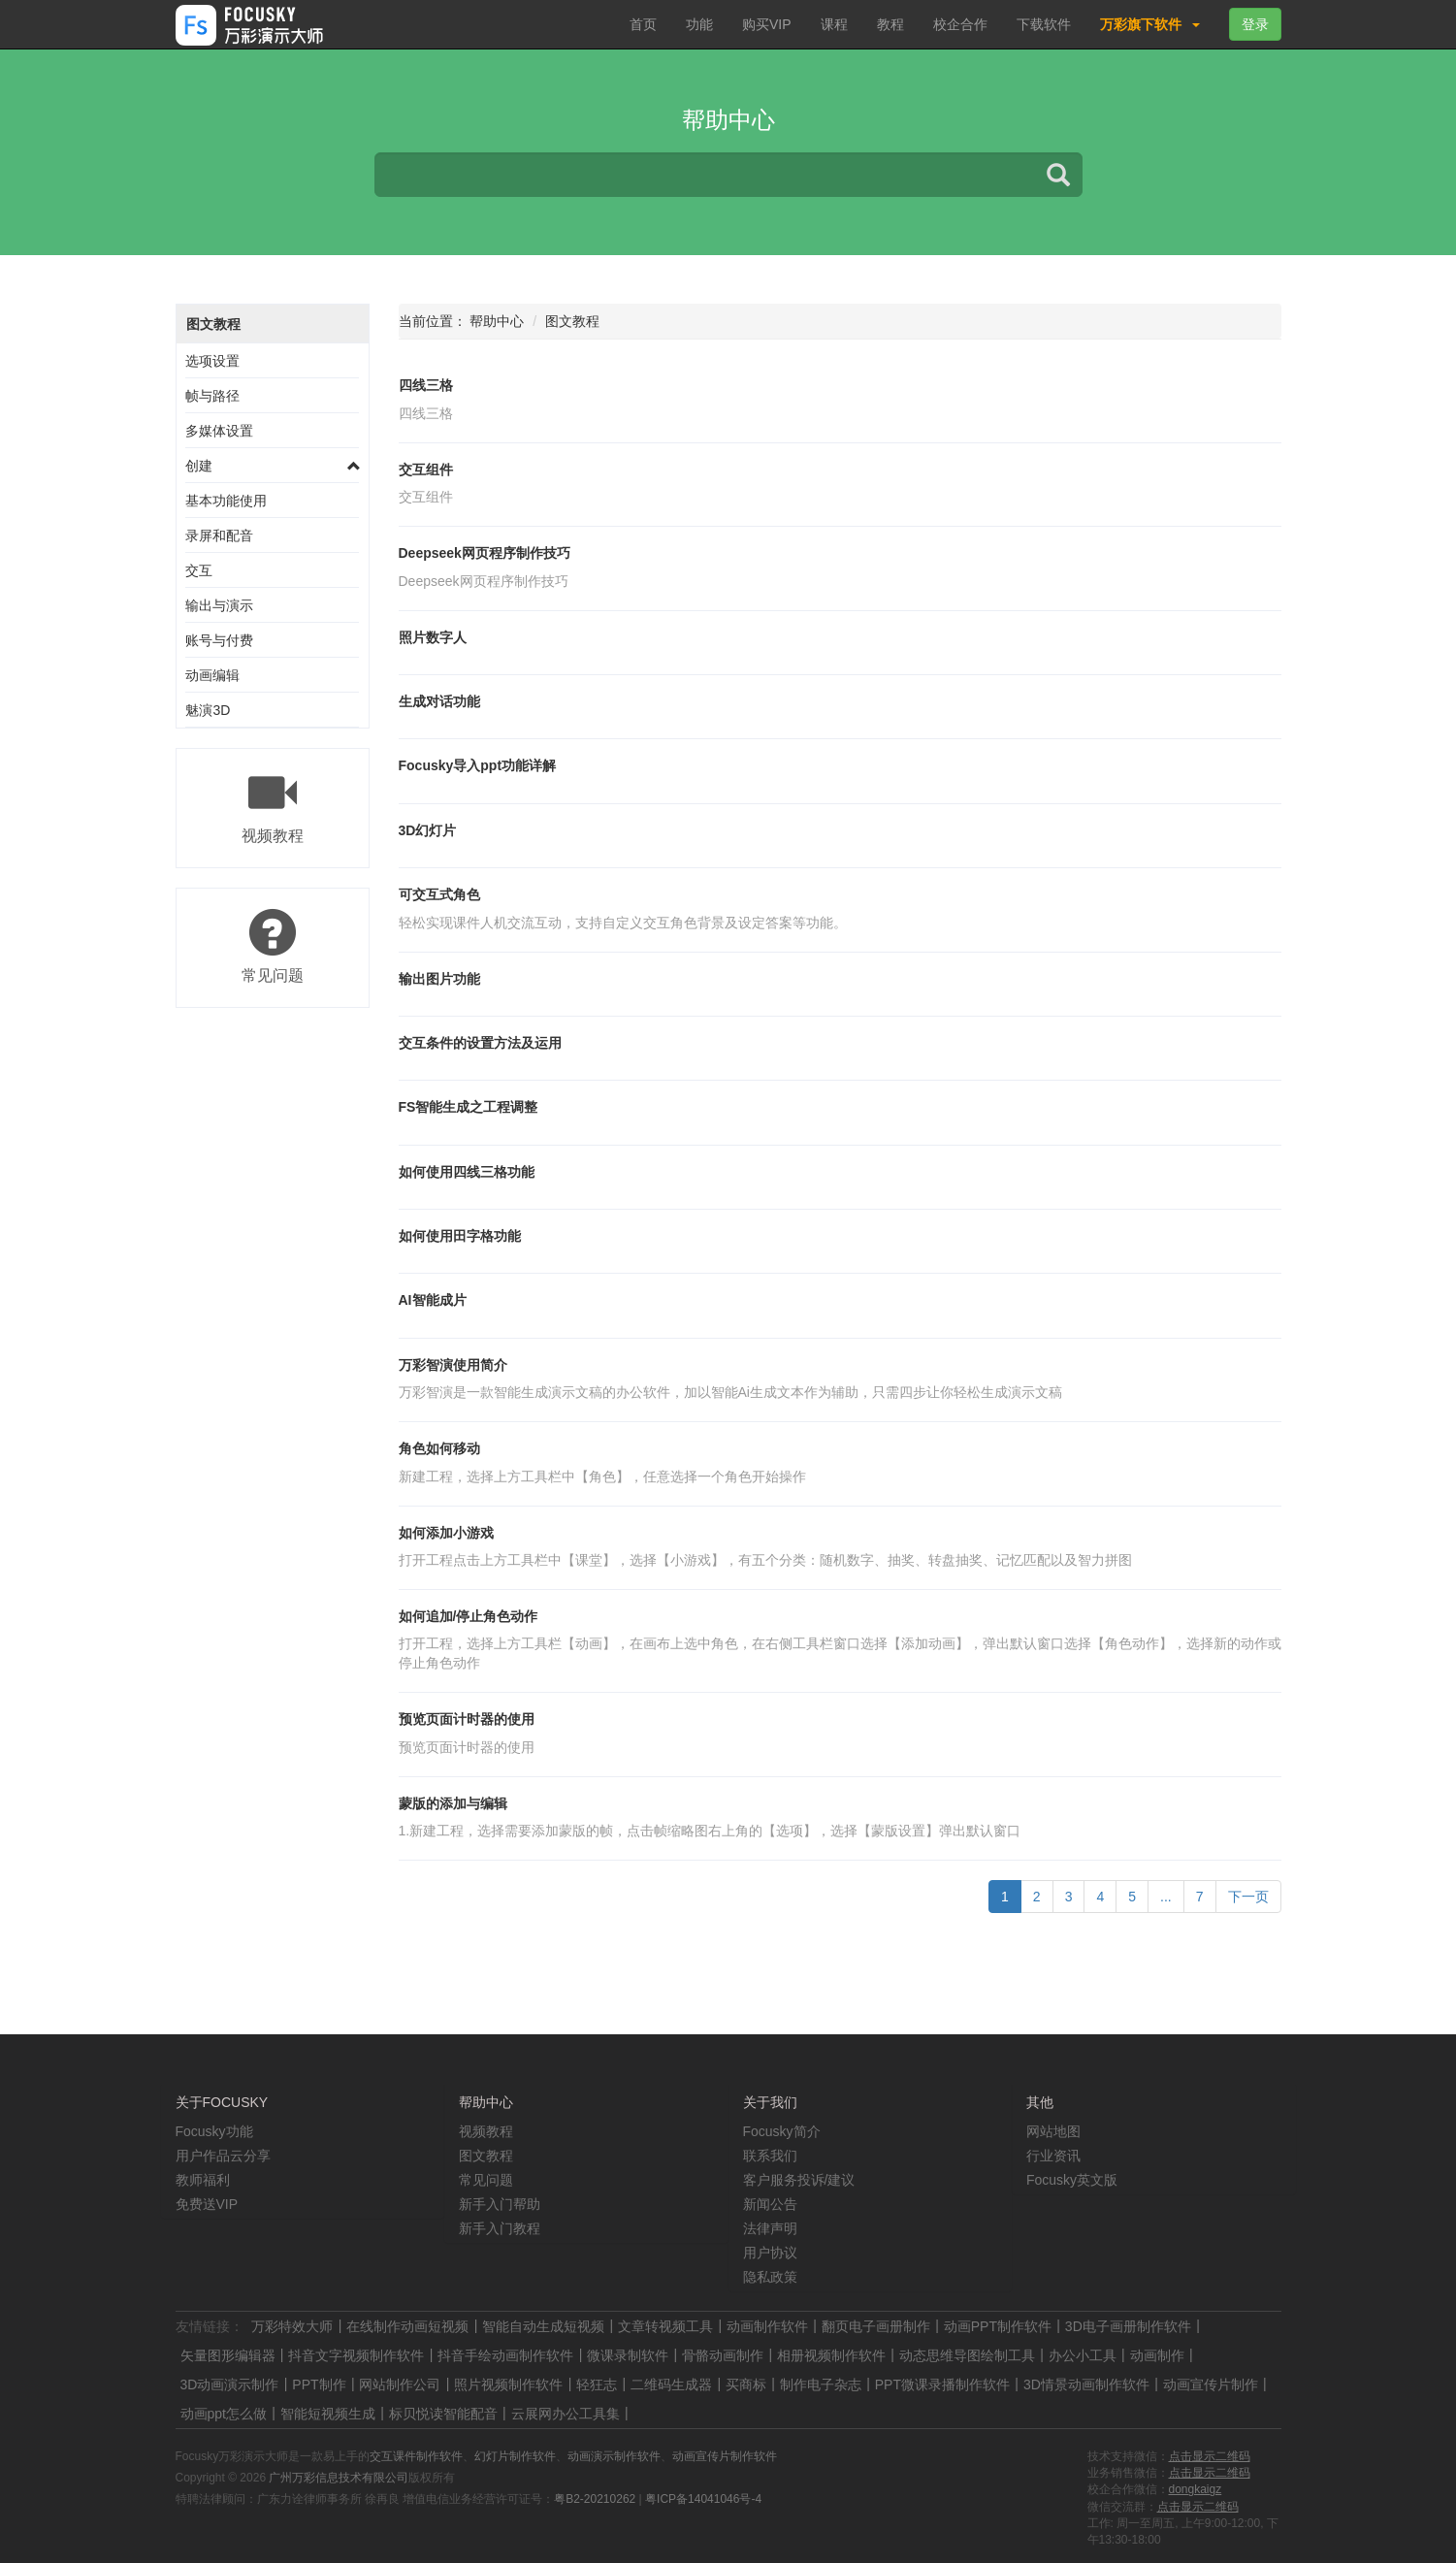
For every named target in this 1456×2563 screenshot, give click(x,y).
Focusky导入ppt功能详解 (478, 765)
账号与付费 (219, 640)
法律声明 (770, 2228)
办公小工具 (1082, 2355)
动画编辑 (212, 675)
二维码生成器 (671, 2384)
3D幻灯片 (428, 830)
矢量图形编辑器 (227, 2355)
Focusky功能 (214, 2131)
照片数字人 (433, 637)
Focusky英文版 (1071, 2180)
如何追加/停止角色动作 (468, 1616)
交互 (198, 570)
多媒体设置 (219, 430)
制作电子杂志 (820, 2384)
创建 (198, 465)
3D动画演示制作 (229, 2384)
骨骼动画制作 (722, 2355)
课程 (834, 24)
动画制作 (1157, 2355)
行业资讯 (1053, 2155)
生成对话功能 (439, 701)
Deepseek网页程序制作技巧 (484, 553)
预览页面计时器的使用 (466, 1719)
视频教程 (486, 2131)
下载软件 (1044, 24)
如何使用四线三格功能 (466, 1172)
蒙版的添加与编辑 (453, 1803)
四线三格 (426, 385)
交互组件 (426, 469)
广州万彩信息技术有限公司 (338, 2477)
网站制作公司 (399, 2384)
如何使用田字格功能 (460, 1236)
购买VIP (767, 24)
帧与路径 (212, 396)
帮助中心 (496, 321)
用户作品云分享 (223, 2155)
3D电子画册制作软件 (1128, 2326)
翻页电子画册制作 (876, 2326)
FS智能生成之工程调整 (468, 1107)
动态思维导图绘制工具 (967, 2355)
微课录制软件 (627, 2355)
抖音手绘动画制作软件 (505, 2355)
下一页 (1248, 1896)
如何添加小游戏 (446, 1533)
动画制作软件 (767, 2326)
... (1166, 1896)
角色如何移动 (439, 1448)
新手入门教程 (499, 2228)
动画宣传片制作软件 (724, 2456)
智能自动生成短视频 (543, 2326)
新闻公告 (770, 2204)
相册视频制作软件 (831, 2355)
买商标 (746, 2384)
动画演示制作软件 (614, 2456)
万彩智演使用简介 (453, 1365)
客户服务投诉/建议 (799, 2180)
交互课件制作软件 (416, 2456)
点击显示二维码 (1209, 2456)
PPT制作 (318, 2384)
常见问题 (486, 2180)
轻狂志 (596, 2384)
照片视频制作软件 (508, 2384)
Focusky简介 (782, 2131)
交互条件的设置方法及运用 (480, 1043)
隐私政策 (770, 2277)
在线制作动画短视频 (407, 2326)
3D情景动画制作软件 (1086, 2384)
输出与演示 (219, 605)
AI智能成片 (433, 1300)
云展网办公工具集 (565, 2413)
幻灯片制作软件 (515, 2456)
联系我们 (770, 2155)
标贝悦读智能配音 (443, 2413)
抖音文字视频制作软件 (356, 2355)
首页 (643, 24)
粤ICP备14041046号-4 (703, 2499)
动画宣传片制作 (1210, 2384)
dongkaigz (1195, 2489)
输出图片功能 (439, 979)
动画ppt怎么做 (223, 2413)
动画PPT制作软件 (998, 2326)
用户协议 (770, 2252)
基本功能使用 (226, 500)
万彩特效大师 (292, 2326)
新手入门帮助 (499, 2204)
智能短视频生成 (327, 2413)
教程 (890, 24)
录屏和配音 (219, 535)
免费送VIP (207, 2204)
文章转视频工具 (665, 2326)
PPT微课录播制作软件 (942, 2384)
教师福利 (203, 2180)
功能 (699, 24)
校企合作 (960, 24)
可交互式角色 (439, 894)
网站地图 (1053, 2131)
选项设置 (212, 361)
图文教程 (213, 324)
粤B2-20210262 (594, 2499)
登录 (1255, 24)
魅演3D (207, 710)
